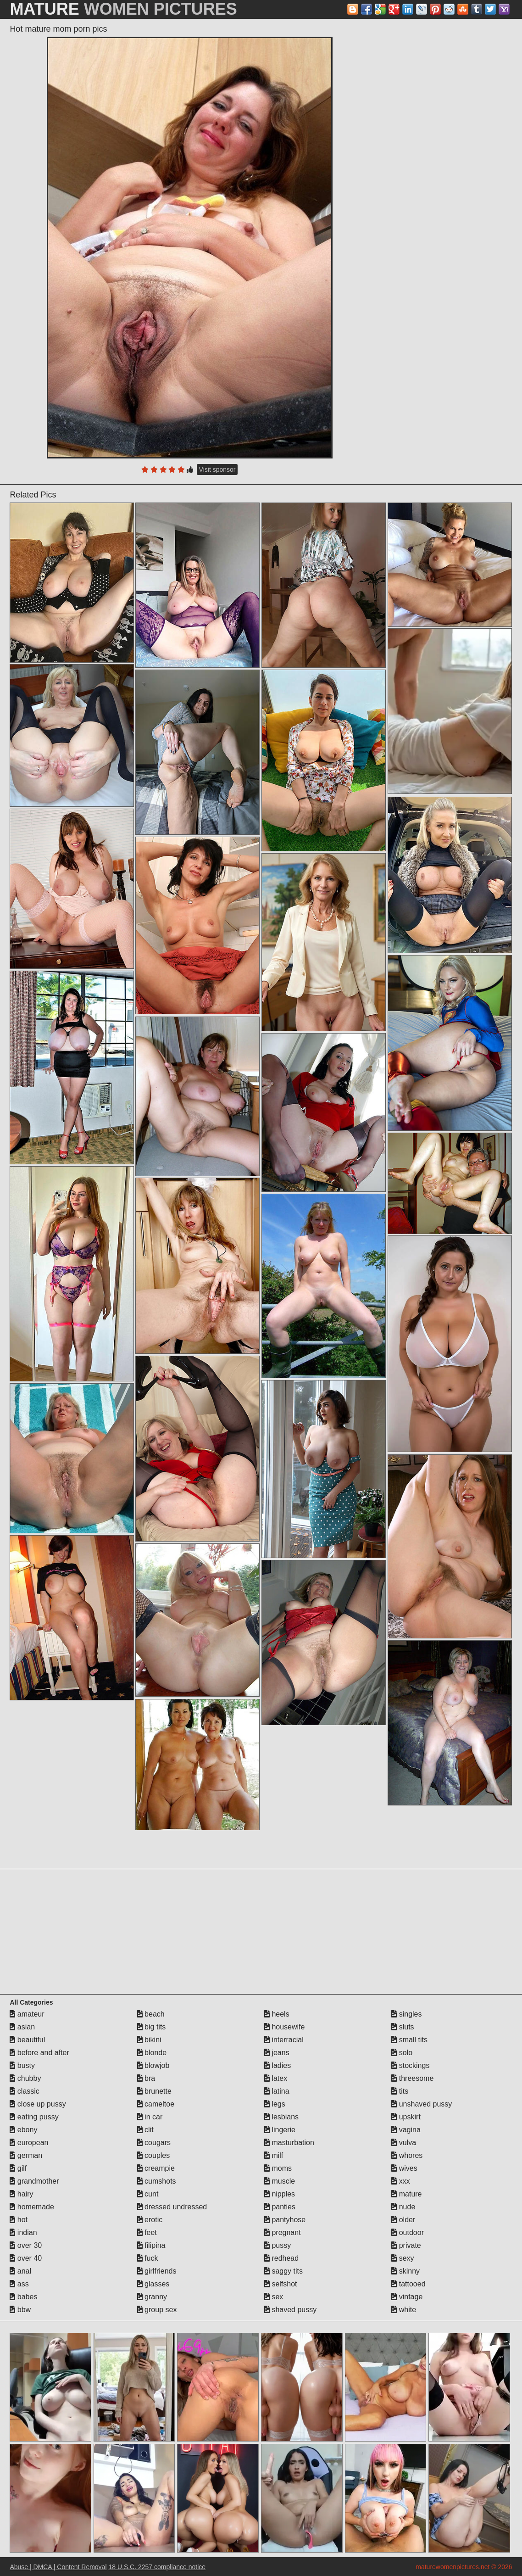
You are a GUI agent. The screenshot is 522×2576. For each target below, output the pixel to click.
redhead (281, 2258)
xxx (400, 2181)
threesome (412, 2078)
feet (147, 2232)
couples (153, 2155)
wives (404, 2168)
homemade (32, 2207)
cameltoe (155, 2104)
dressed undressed (172, 2207)
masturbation (289, 2142)
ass (19, 2284)
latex (275, 2078)
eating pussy (34, 2117)
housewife (284, 2027)
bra (146, 2078)
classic (24, 2091)
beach (151, 2014)
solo (401, 2052)
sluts (402, 2027)
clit (145, 2130)
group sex (157, 2309)
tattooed (408, 2284)
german (26, 2155)
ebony (23, 2130)
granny (152, 2297)
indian (23, 2232)
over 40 (26, 2258)
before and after (39, 2052)
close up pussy (38, 2104)
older (403, 2220)
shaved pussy (290, 2309)
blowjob (153, 2065)
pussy (277, 2245)
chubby (25, 2078)
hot (19, 2220)
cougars (154, 2142)
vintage (406, 2297)
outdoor (407, 2232)
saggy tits (283, 2271)
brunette (154, 2091)
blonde (152, 2052)
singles (406, 2014)
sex (273, 2297)
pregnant (282, 2232)
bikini (149, 2040)
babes (23, 2297)
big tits (151, 2027)
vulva (403, 2142)
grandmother (34, 2181)
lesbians (281, 2117)
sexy (402, 2258)
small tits (409, 2040)
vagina (406, 2130)
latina (276, 2091)
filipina (151, 2245)
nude (403, 2207)
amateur (27, 2014)
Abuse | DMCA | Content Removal (58, 2566)
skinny (405, 2271)
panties (279, 2207)
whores (406, 2155)
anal (20, 2271)
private (406, 2245)
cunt (148, 2194)
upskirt (406, 2117)
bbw (20, 2309)
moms (278, 2168)
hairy (21, 2194)
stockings (410, 2065)
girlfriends (157, 2271)
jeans (276, 2052)
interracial (284, 2040)
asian (22, 2027)
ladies (277, 2065)
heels (276, 2014)
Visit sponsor (217, 469)
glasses (153, 2284)
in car (150, 2117)
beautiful (27, 2040)
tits (399, 2091)
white (403, 2309)
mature (406, 2194)
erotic (150, 2220)
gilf (18, 2168)
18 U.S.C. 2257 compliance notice (156, 2566)
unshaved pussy (421, 2104)
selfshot (280, 2284)
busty (22, 2065)
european (29, 2142)
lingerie (279, 2130)
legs (274, 2104)
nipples (279, 2194)
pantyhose (284, 2220)
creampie (156, 2168)
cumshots (156, 2181)
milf (273, 2155)
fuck (147, 2258)
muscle (279, 2181)
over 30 (26, 2245)
